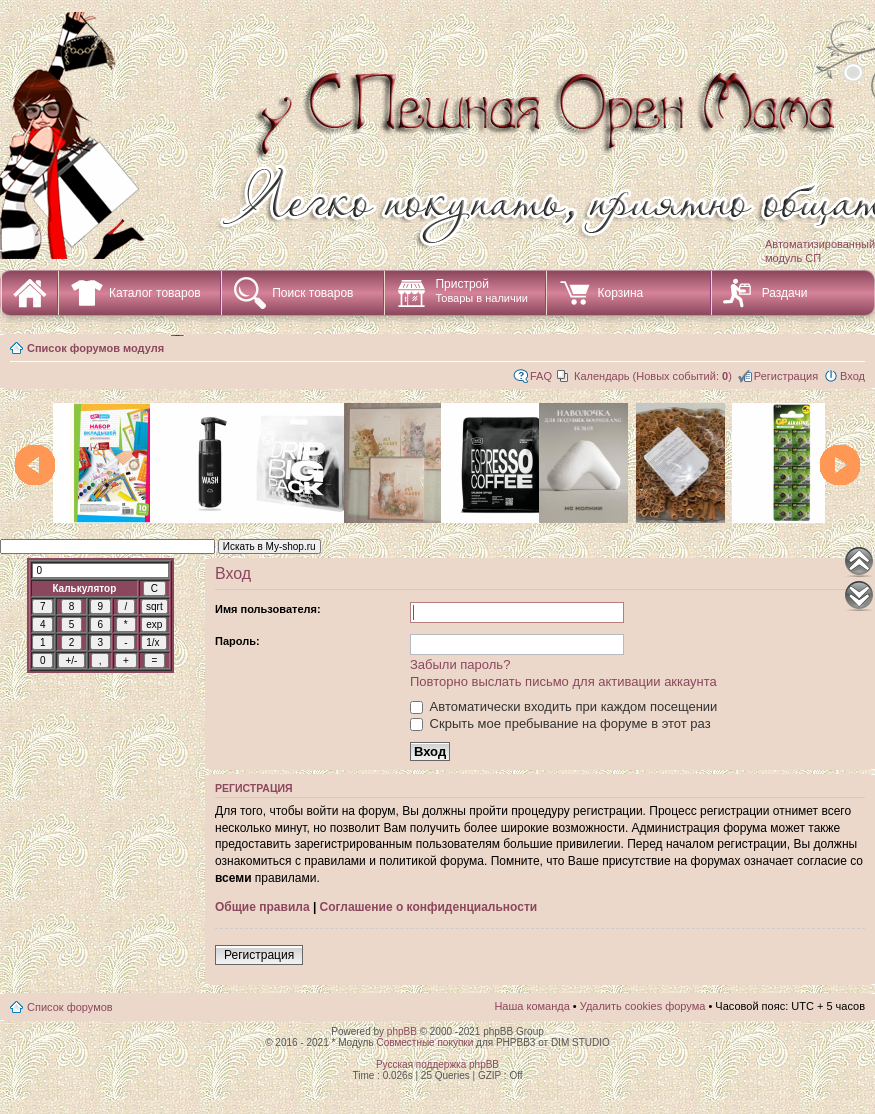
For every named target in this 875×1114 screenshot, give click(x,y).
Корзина (620, 293)
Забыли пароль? (460, 664)
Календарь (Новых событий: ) (653, 376)
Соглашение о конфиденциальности (429, 907)
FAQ (541, 376)
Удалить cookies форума (643, 1006)
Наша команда (531, 1006)
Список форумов (70, 1007)
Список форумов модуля (95, 348)
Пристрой (481, 290)
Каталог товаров (155, 293)
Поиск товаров (312, 293)
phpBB (402, 1031)
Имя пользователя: (268, 609)
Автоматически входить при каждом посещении (563, 706)
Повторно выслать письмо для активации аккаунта (563, 681)
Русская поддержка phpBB (437, 1064)
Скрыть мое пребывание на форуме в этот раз (560, 723)
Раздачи (785, 293)
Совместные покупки (424, 1042)
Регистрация (786, 376)
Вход (852, 376)
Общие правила (262, 907)
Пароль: (237, 641)
